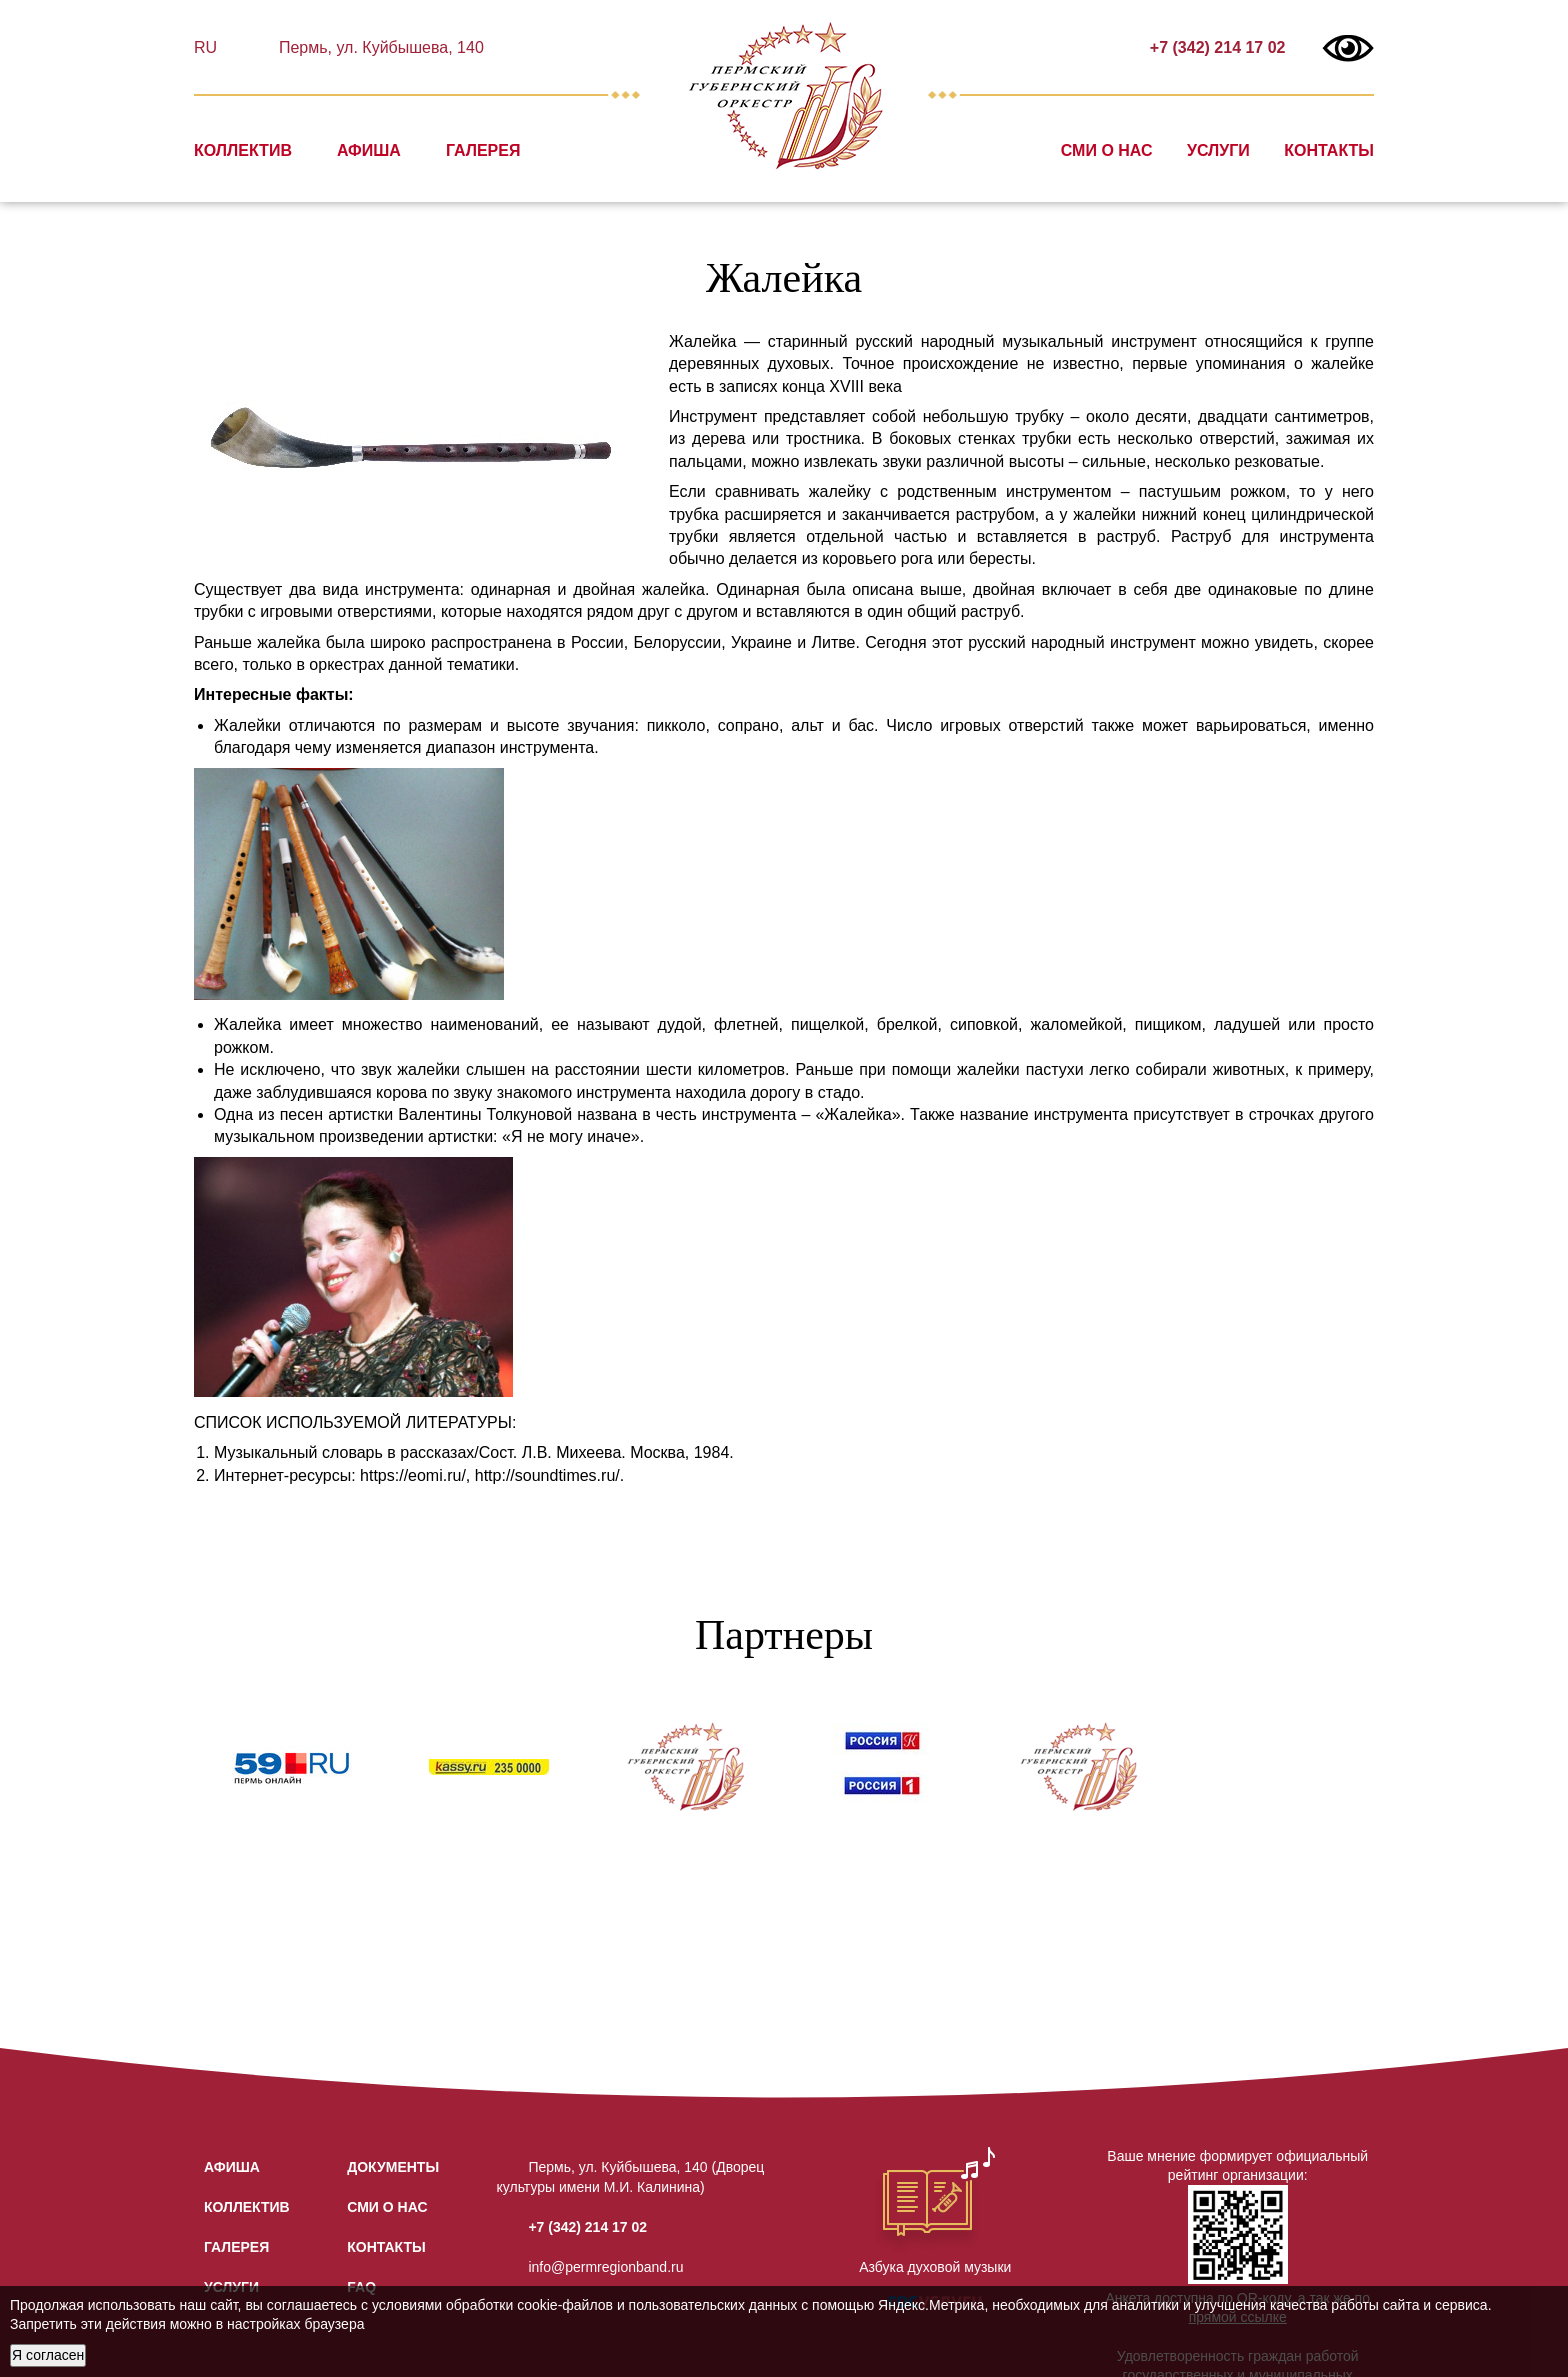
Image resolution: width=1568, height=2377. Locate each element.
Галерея (483, 150)
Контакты (1329, 150)
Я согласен (48, 2355)
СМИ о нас (1107, 150)
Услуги (1218, 150)
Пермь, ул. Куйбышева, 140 (378, 47)
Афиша (369, 150)
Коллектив (243, 150)
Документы (393, 2167)
